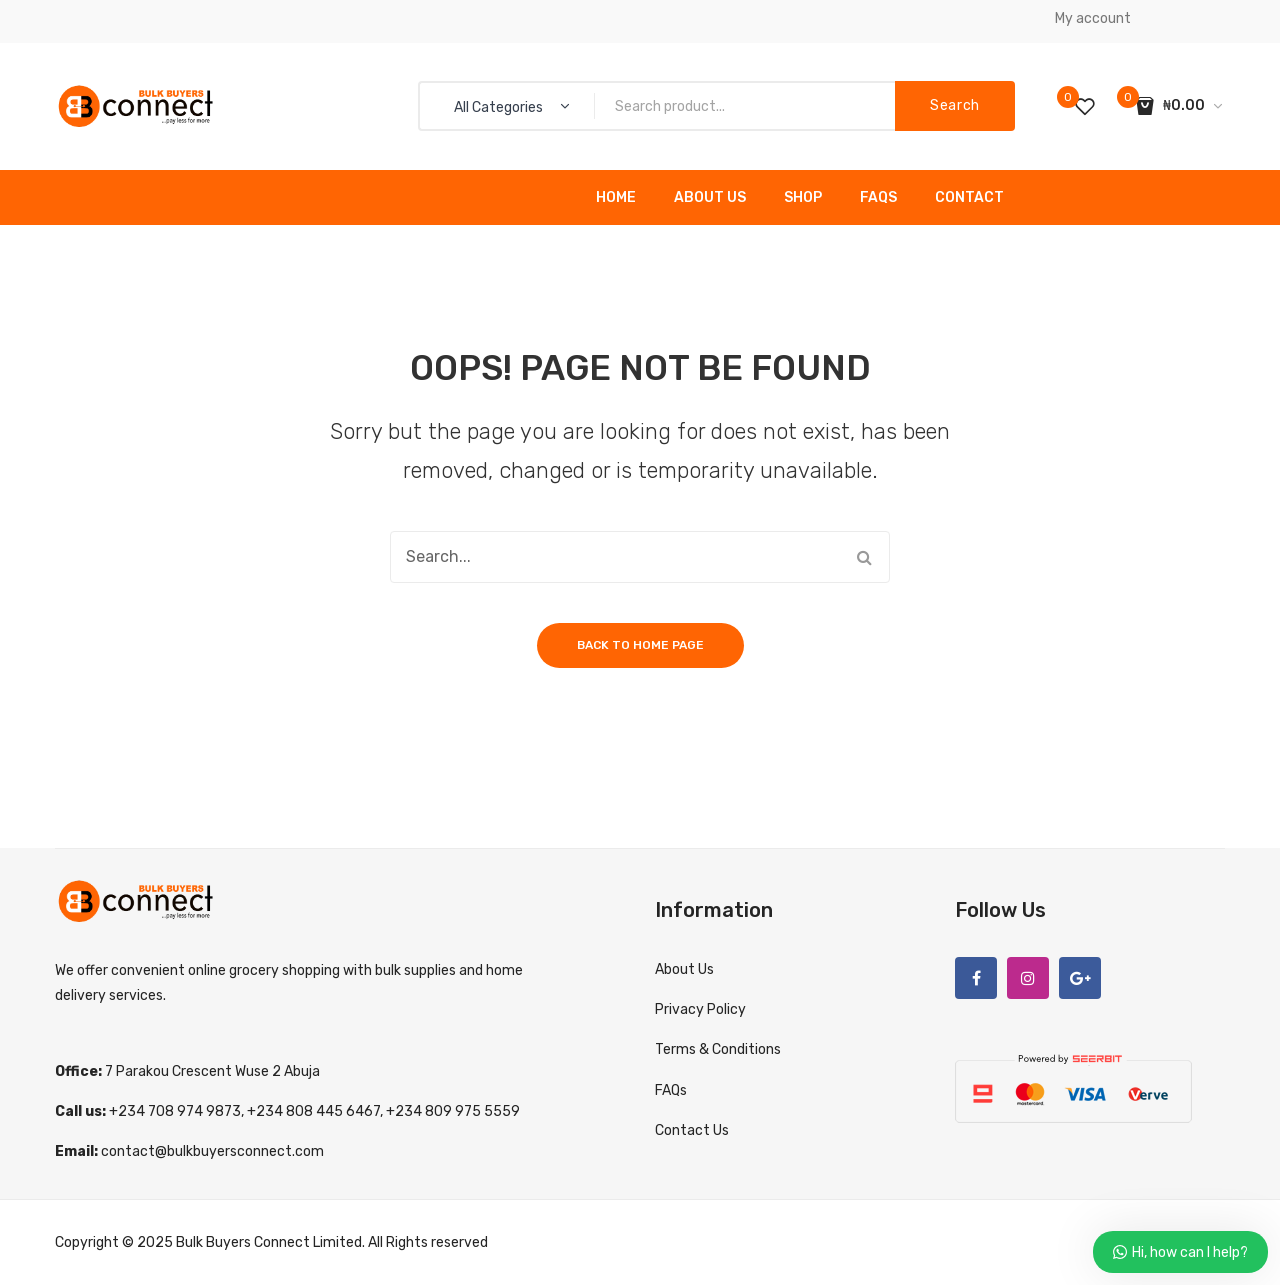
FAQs (878, 197)
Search (955, 105)
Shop (803, 197)
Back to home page (640, 645)
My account (1093, 18)
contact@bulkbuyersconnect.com (212, 1151)
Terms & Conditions (718, 1049)
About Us (710, 197)
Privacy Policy (700, 1009)
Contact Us (692, 1130)
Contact (969, 197)
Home (616, 197)
